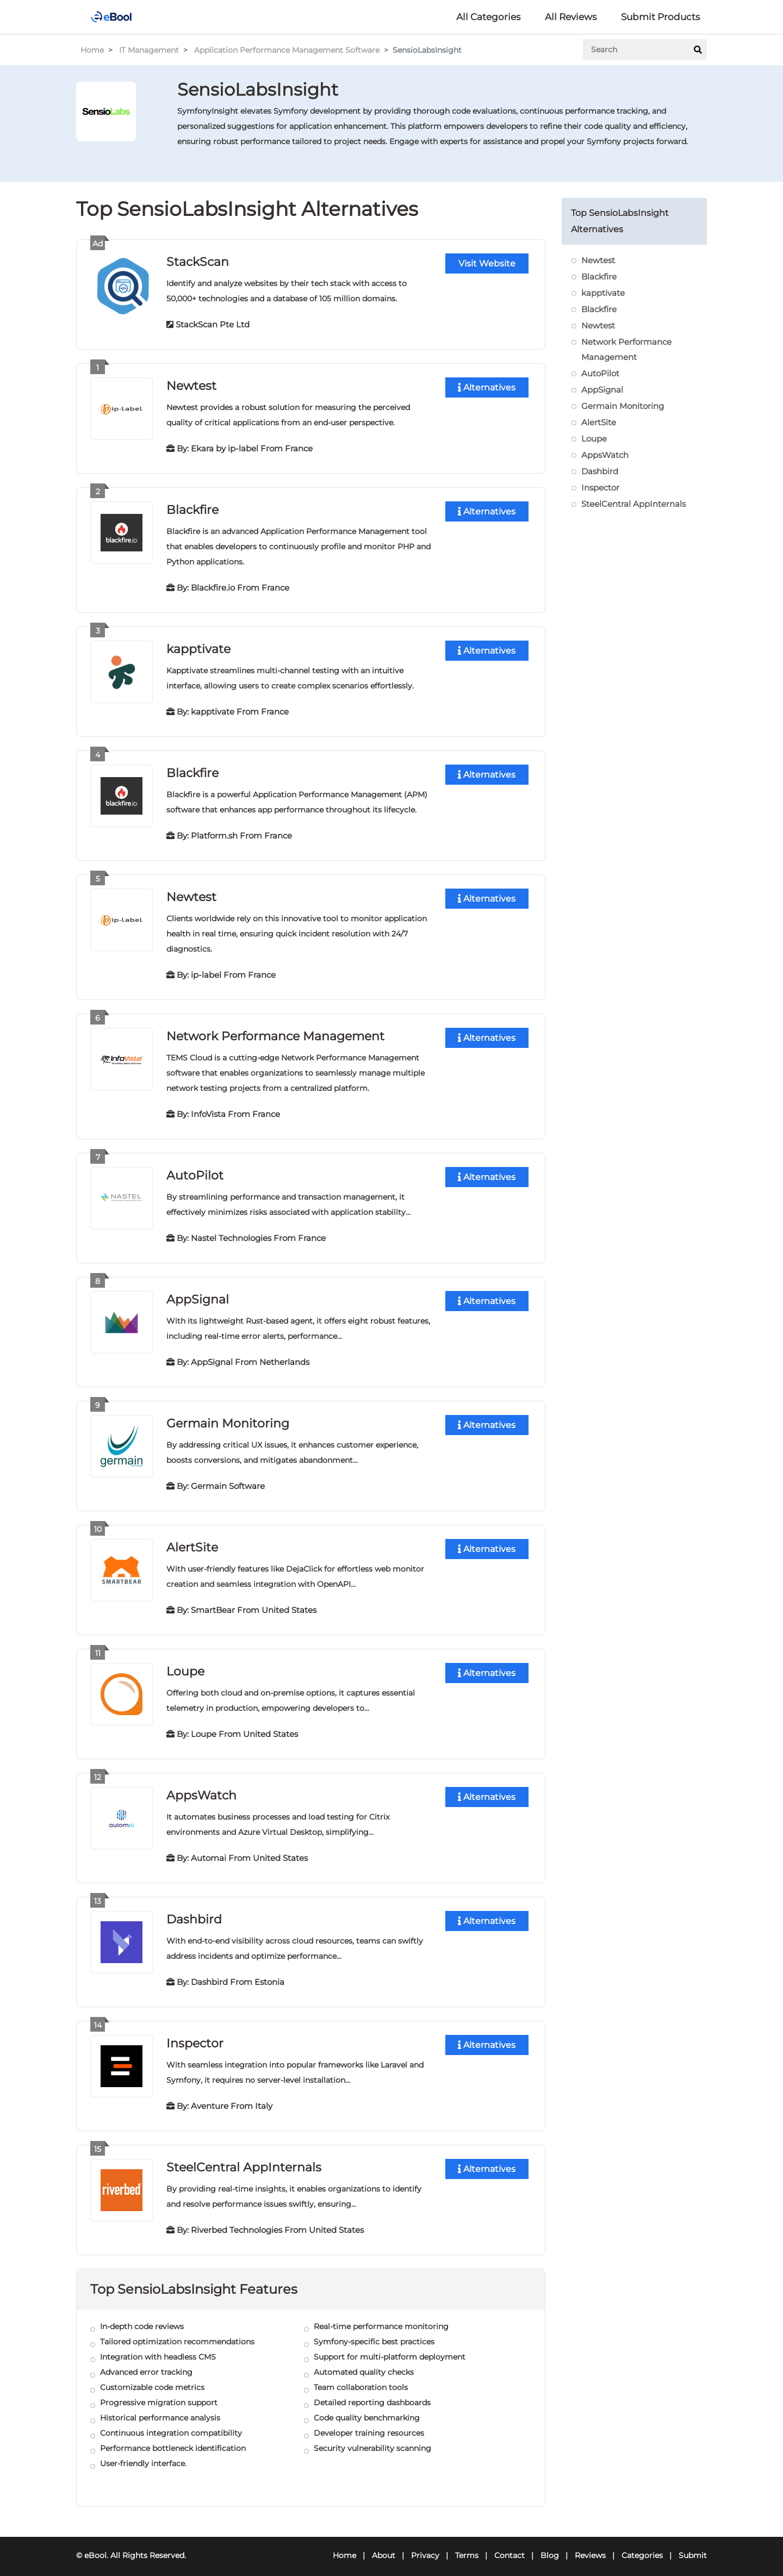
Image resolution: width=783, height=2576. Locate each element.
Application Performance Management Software (287, 50)
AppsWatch (201, 1788)
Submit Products (660, 16)
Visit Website (486, 263)
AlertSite (192, 1541)
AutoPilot (194, 1171)
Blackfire (192, 508)
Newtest (191, 384)
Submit (693, 2547)
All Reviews (570, 16)
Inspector (194, 2035)
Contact (509, 2547)
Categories (642, 2547)
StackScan (197, 261)
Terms (466, 2547)
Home (92, 50)
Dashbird (194, 1911)
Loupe (185, 1665)
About (383, 2547)
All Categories (488, 16)
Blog (549, 2547)
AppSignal (197, 1294)
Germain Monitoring (227, 1418)
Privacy (425, 2547)
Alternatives (486, 387)
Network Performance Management (275, 1032)
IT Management (149, 50)
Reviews (590, 2547)
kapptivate (198, 647)
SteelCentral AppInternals (243, 2158)
